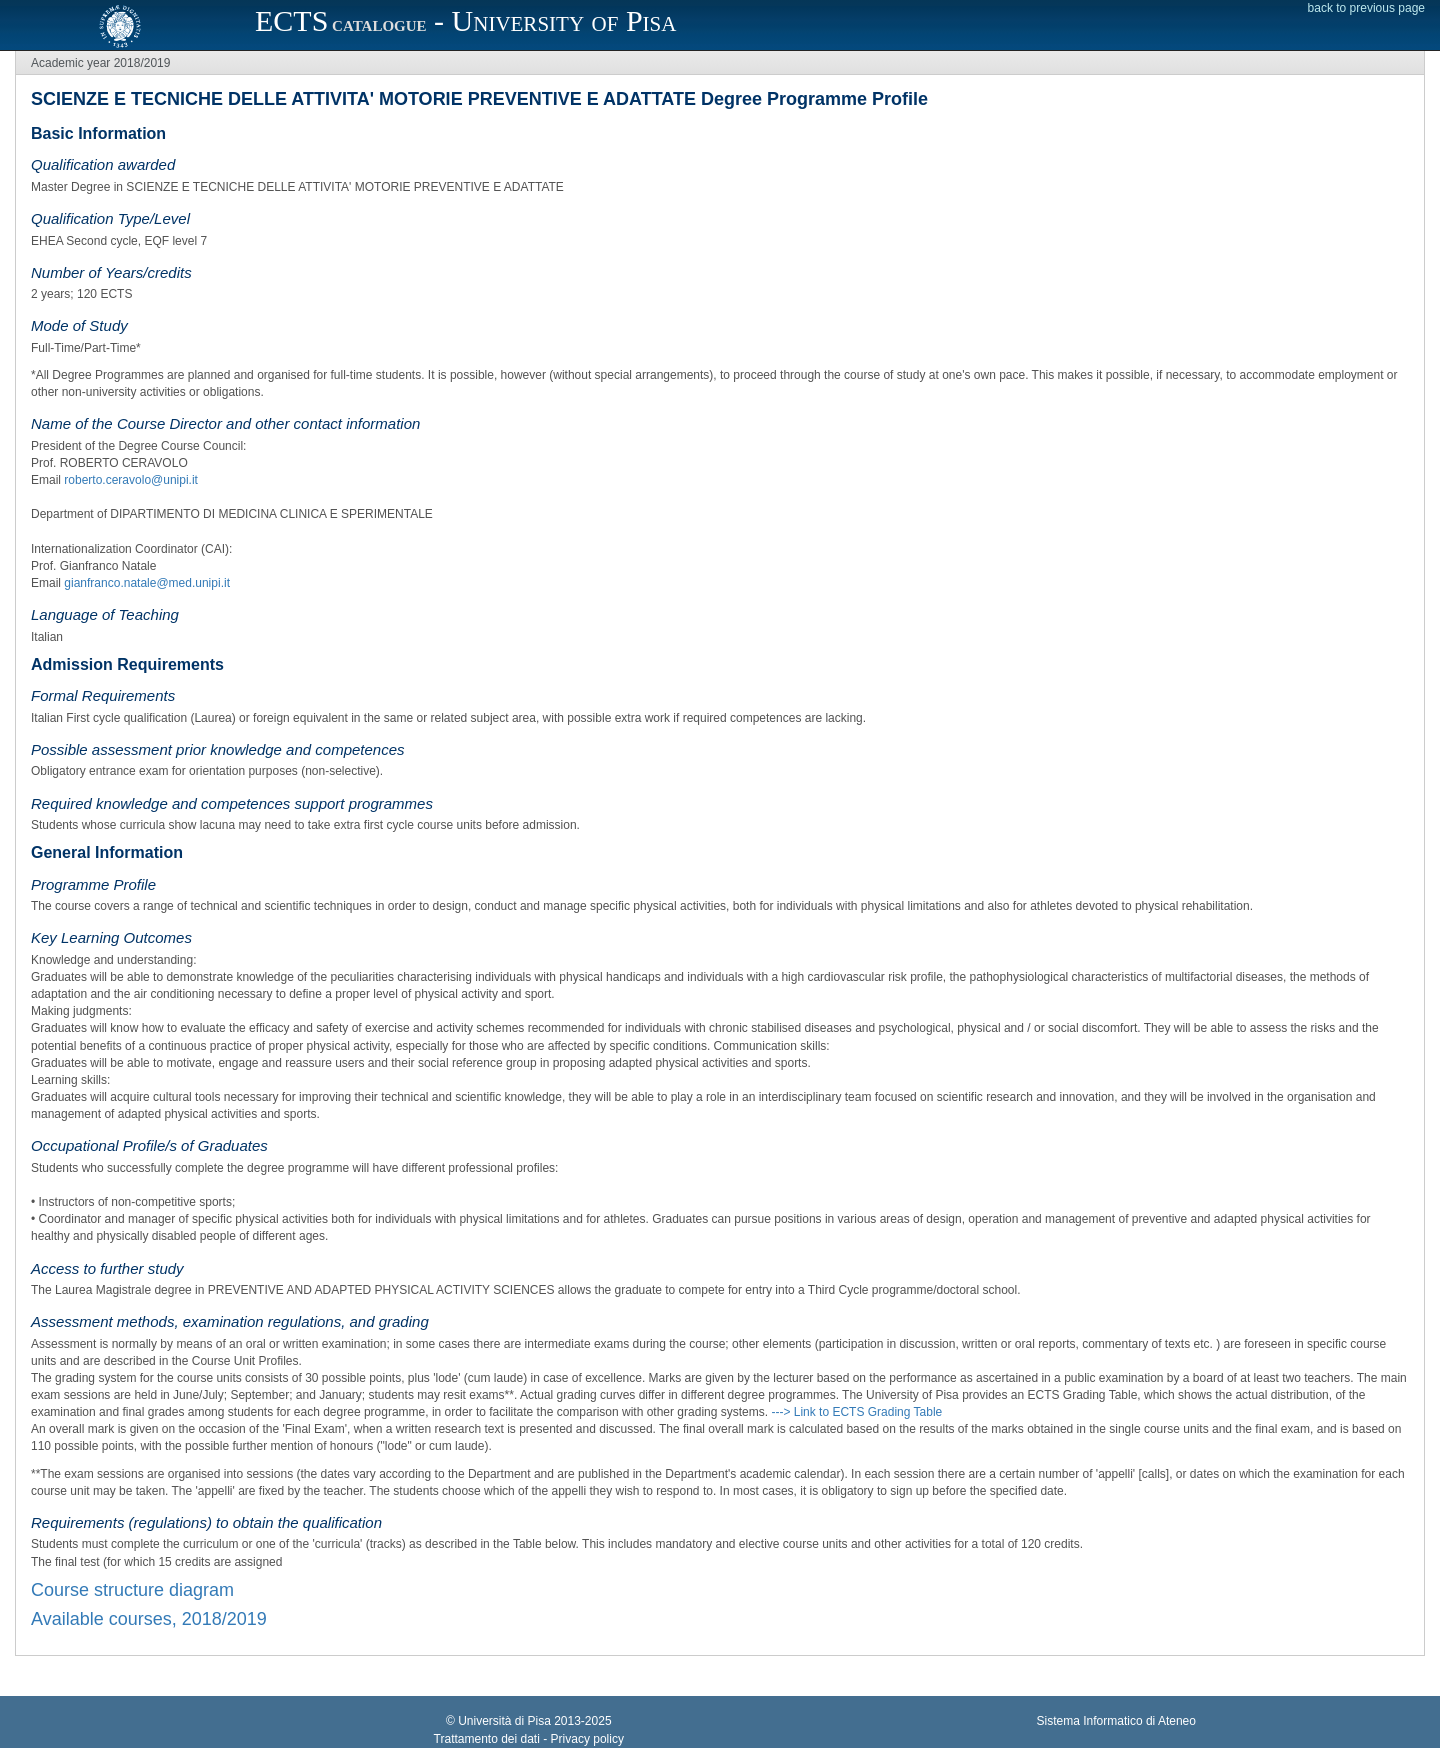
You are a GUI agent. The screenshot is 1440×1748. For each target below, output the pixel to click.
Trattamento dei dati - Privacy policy (529, 1739)
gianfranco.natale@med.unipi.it (147, 583)
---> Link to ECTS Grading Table (856, 1412)
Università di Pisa (504, 1721)
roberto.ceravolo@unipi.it (131, 480)
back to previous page (1366, 8)
